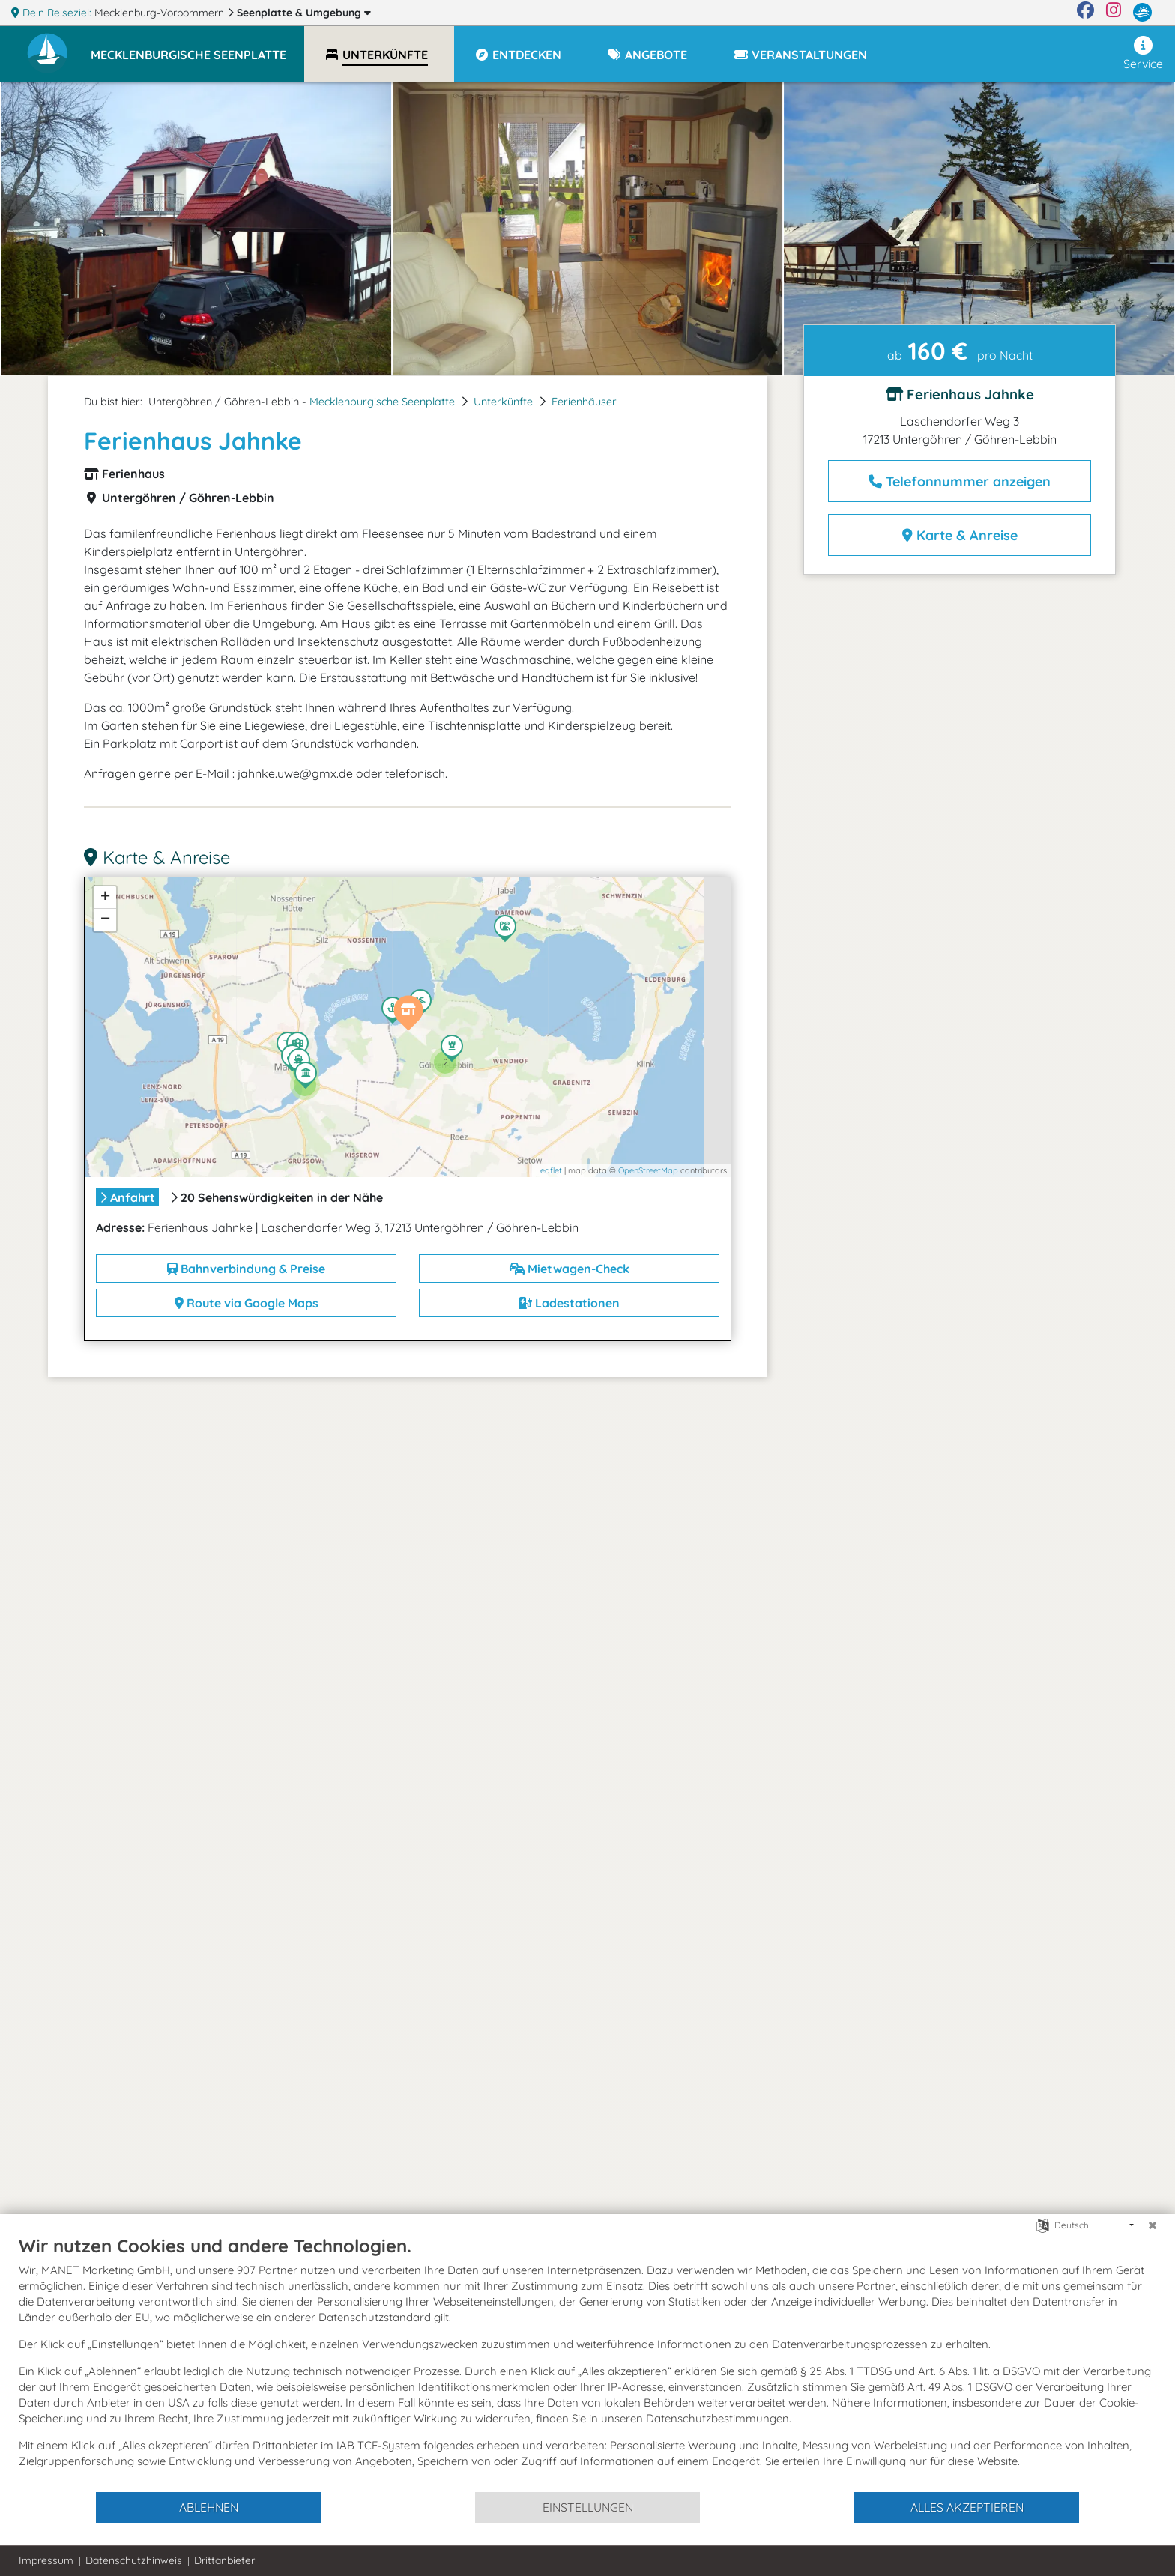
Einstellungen (588, 2507)
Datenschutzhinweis (133, 2560)
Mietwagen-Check (569, 1268)
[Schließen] (1152, 2225)
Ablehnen (208, 2507)
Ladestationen (569, 1302)
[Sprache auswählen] (1043, 2224)
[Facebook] (1085, 12)
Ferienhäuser (584, 401)
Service (1143, 53)
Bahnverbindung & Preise (246, 1268)
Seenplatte (304, 12)
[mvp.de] (1142, 12)
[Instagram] (1113, 12)
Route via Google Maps (246, 1302)
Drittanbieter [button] (224, 2560)
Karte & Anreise (960, 535)
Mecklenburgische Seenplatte (382, 401)
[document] (587, 2362)
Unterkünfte (503, 401)
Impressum (46, 2560)
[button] (197, 48)
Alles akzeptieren (967, 2507)
